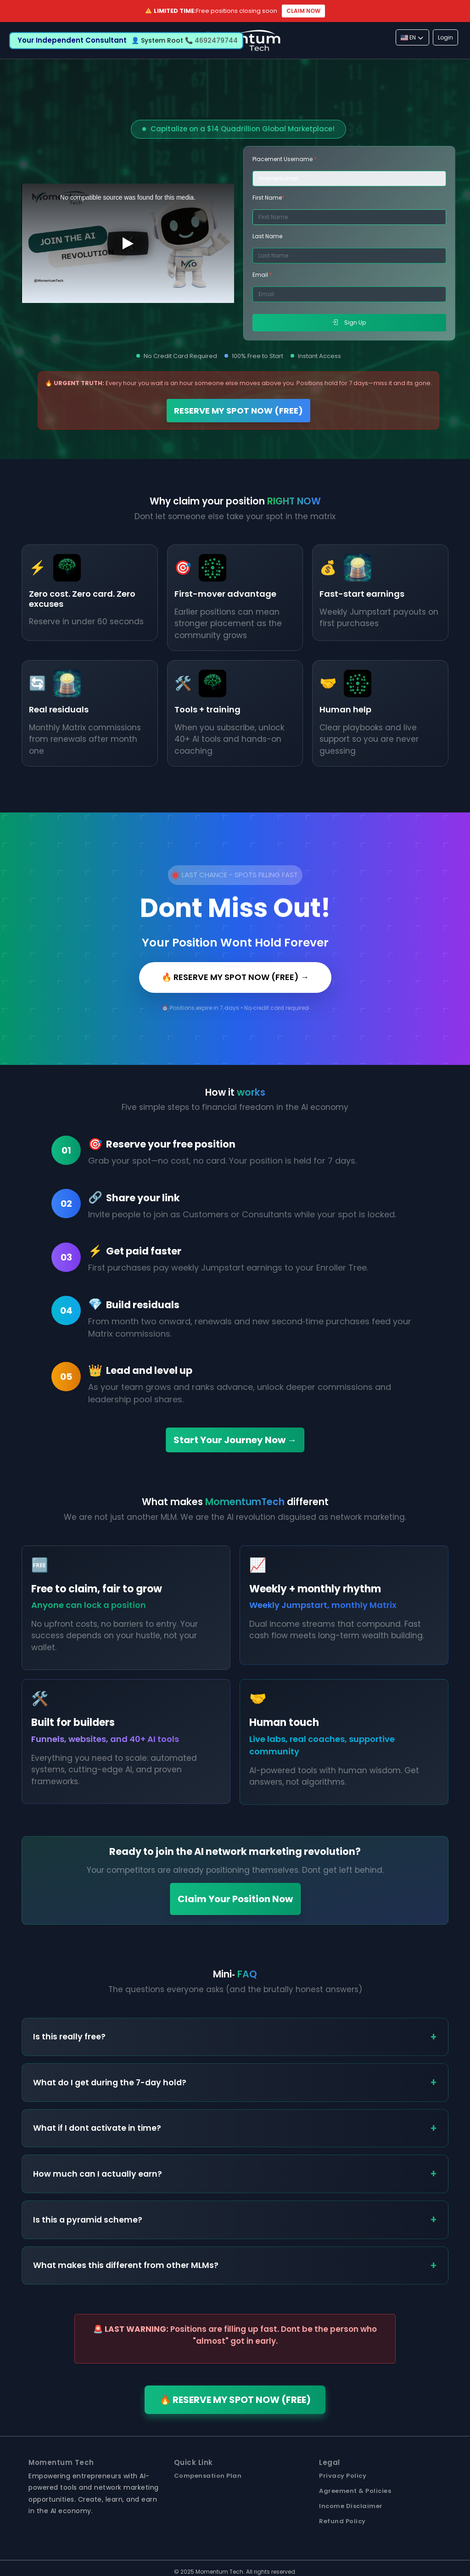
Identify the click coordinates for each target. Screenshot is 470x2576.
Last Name (267, 236)
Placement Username (284, 159)
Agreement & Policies (355, 2490)
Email (262, 275)
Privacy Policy (342, 2475)
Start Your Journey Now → (235, 1440)
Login (445, 37)
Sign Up (349, 322)
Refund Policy (342, 2521)
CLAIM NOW (303, 11)
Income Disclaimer (351, 2506)
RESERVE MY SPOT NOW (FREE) (238, 410)
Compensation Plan (208, 2475)
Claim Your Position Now (235, 1899)
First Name (268, 198)
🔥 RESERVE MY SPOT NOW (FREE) (235, 2399)
